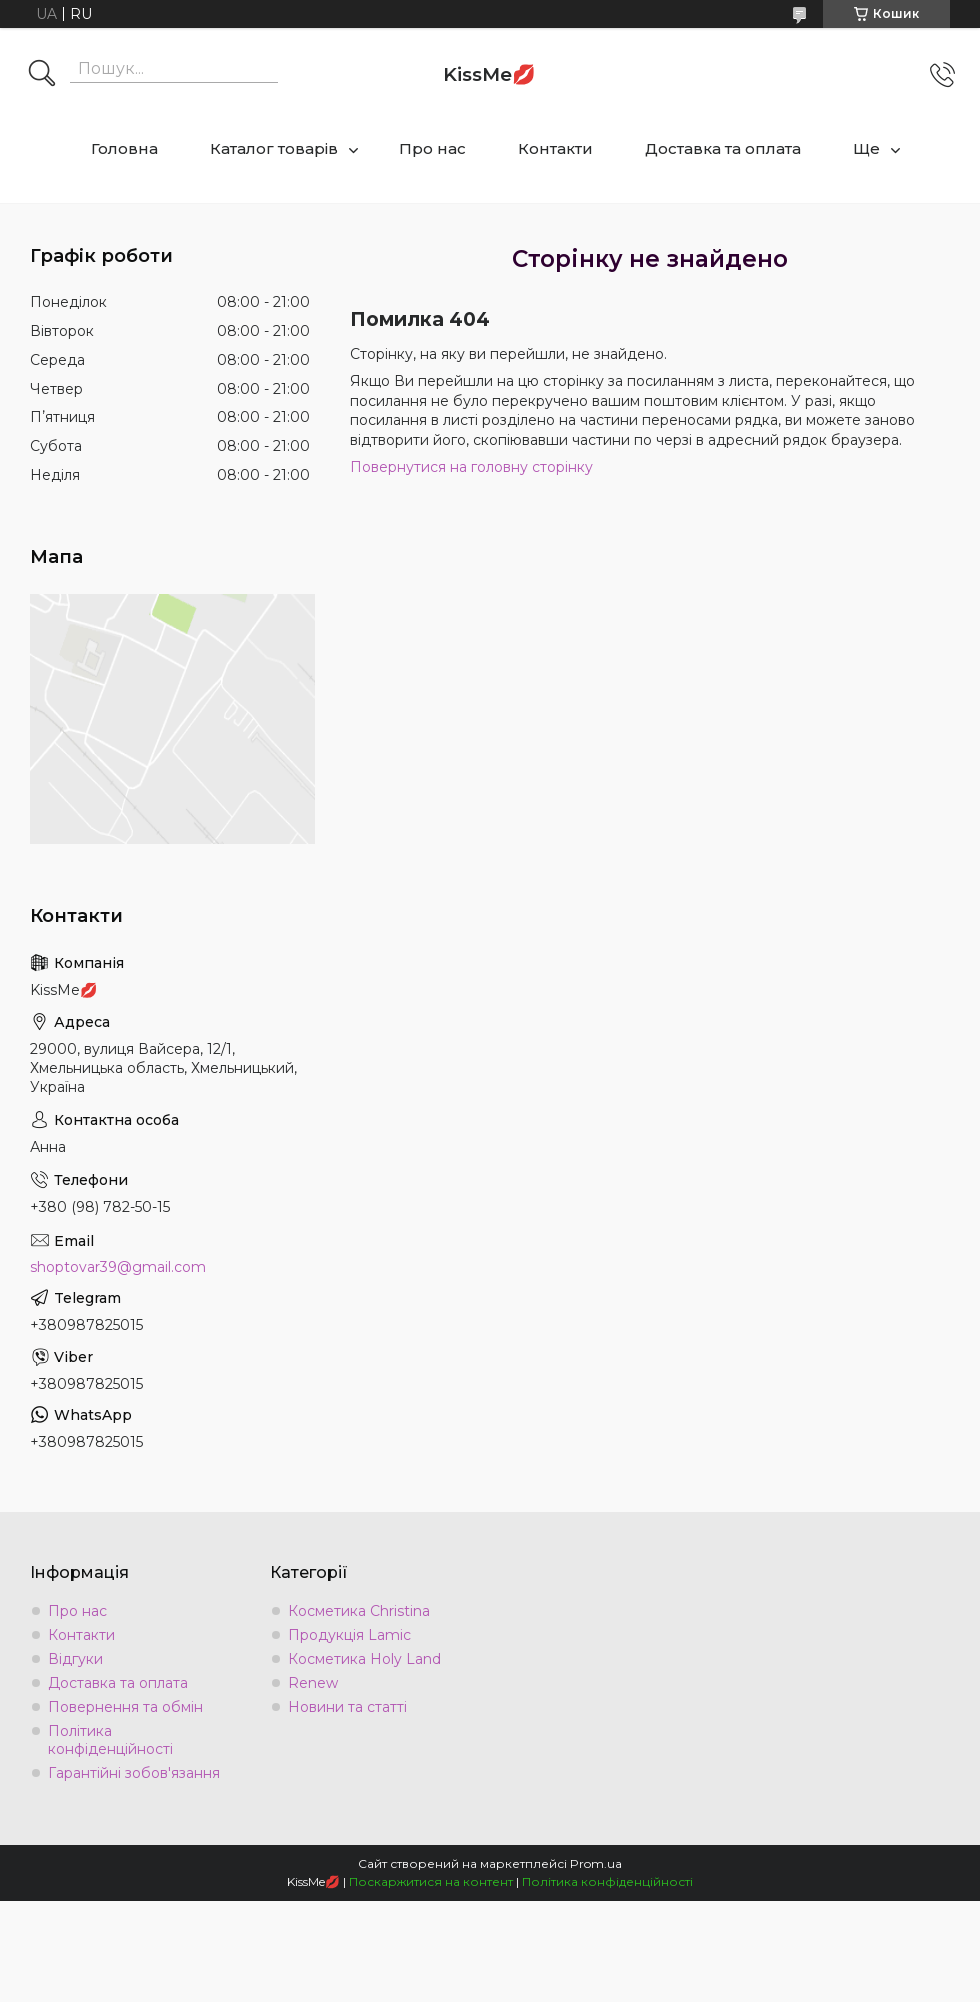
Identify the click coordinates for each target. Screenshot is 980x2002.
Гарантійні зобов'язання (134, 1773)
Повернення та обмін (125, 1707)
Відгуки (75, 1659)
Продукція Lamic (349, 1635)
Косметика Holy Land (364, 1659)
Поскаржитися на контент (431, 1881)
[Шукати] (42, 75)
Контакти (555, 148)
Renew (313, 1683)
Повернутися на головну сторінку (471, 467)
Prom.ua (596, 1863)
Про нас (432, 148)
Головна (124, 148)
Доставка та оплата (723, 148)
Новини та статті (347, 1707)
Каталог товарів (274, 148)
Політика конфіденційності (110, 1740)
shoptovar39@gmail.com (118, 1267)
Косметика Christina (359, 1611)
